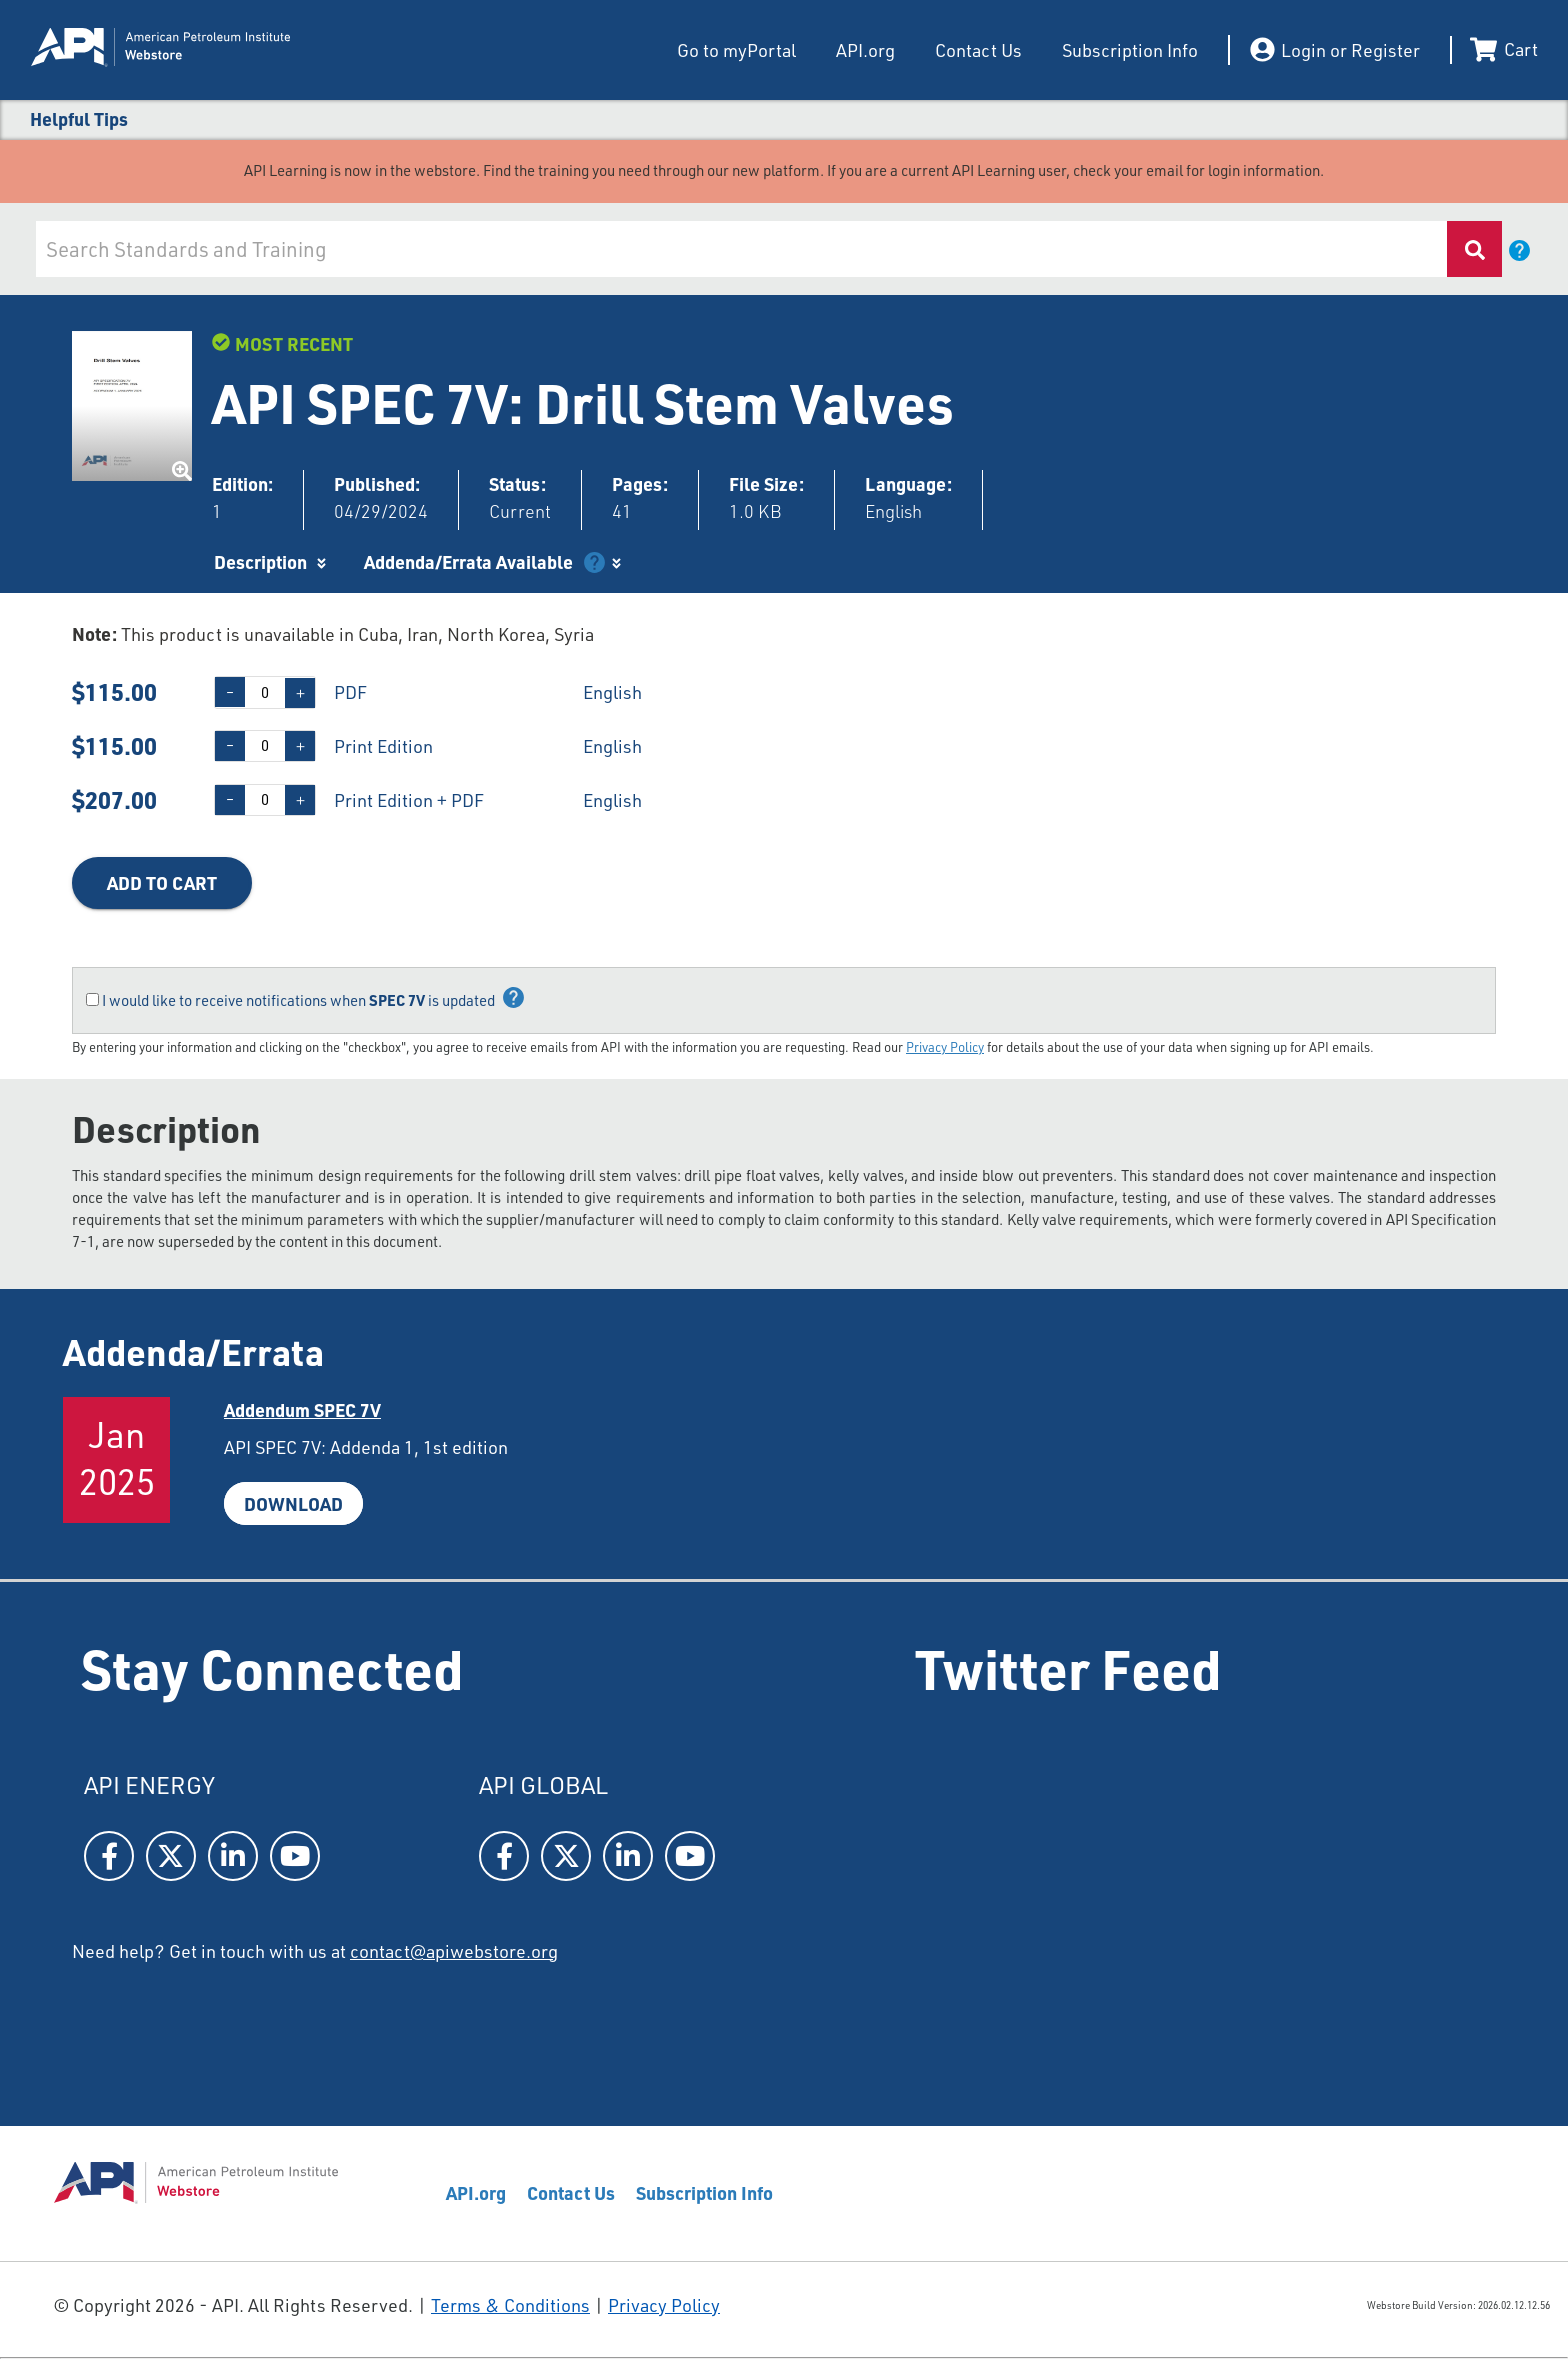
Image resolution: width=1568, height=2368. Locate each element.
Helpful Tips (79, 118)
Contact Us (978, 50)
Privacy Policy (945, 1047)
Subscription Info (1130, 50)
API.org (865, 50)
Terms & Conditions (510, 2305)
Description (260, 561)
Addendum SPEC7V (302, 1409)
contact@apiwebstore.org (454, 1951)
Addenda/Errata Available (468, 561)
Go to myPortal (736, 50)
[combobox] (741, 249)
